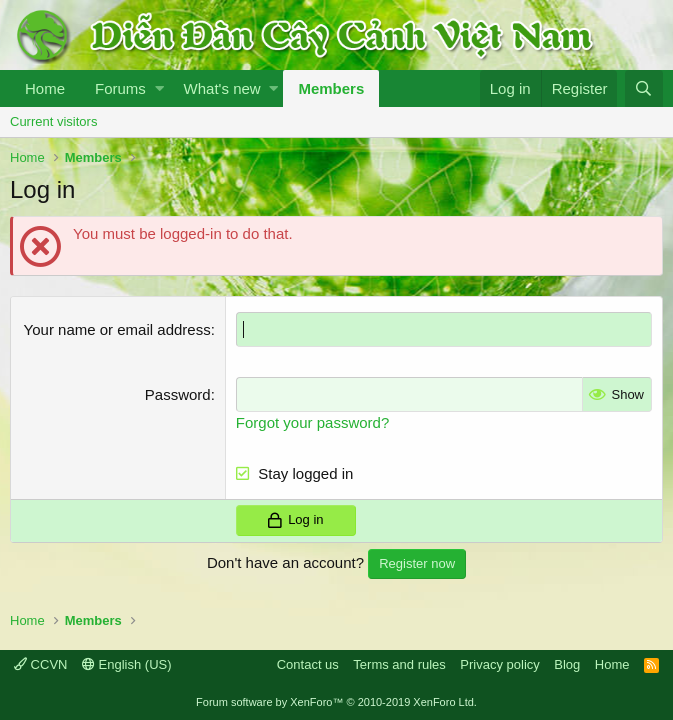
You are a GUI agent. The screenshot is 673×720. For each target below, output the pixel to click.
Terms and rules (399, 664)
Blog (567, 664)
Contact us (308, 664)
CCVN (40, 664)
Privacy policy (499, 664)
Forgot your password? (312, 422)
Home (45, 88)
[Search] (644, 88)
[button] (159, 88)
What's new (222, 88)
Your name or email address (117, 329)
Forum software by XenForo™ (336, 702)
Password (178, 394)
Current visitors (53, 121)
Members (331, 88)
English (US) (127, 664)
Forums (120, 88)
